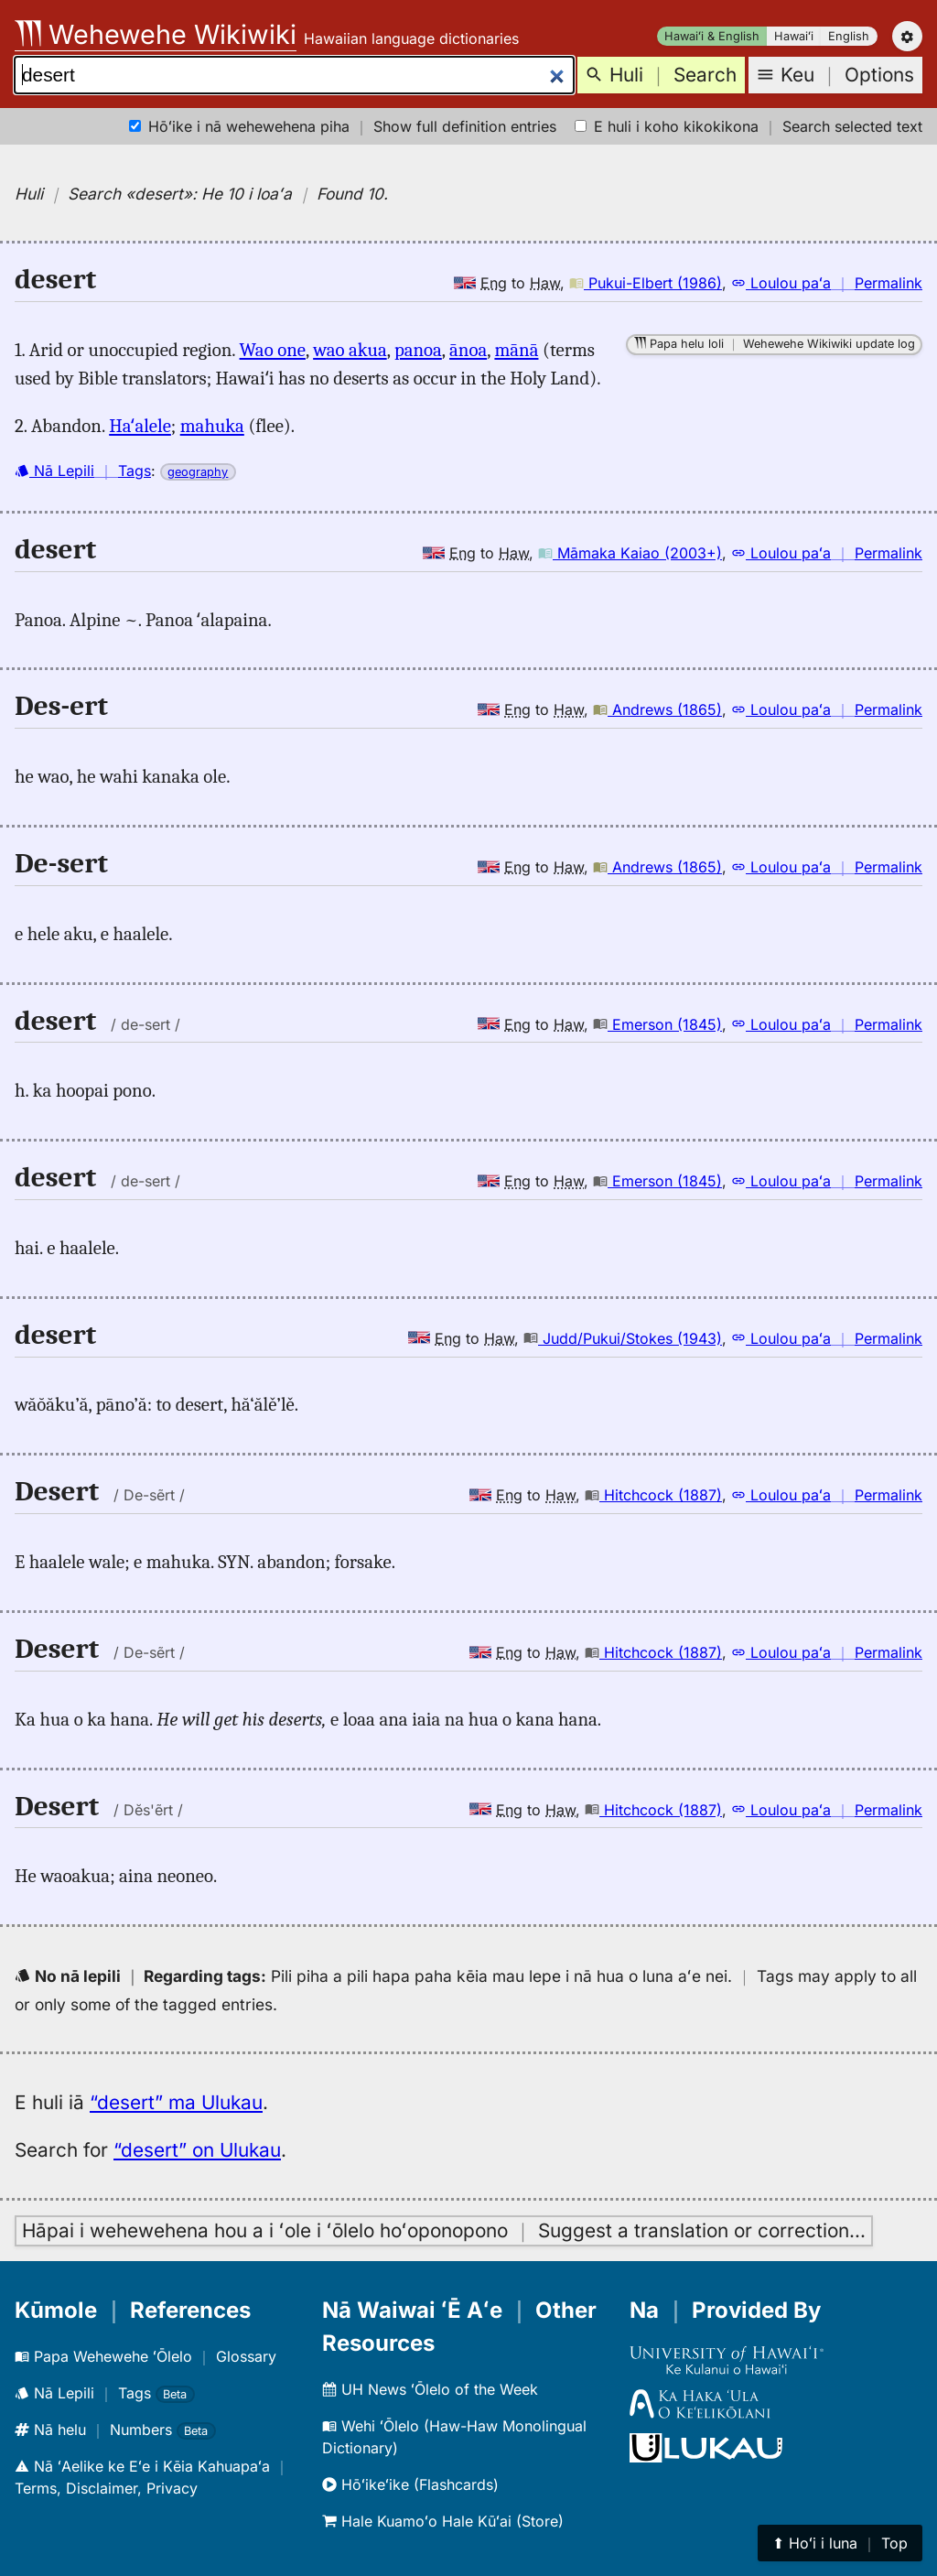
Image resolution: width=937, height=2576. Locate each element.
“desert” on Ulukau (197, 2149)
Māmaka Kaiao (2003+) (630, 553)
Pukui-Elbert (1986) (645, 283)
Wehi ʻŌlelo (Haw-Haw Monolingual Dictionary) (454, 2437)
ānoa (468, 350)
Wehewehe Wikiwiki (155, 34)
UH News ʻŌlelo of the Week (430, 2389)
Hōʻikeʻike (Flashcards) (410, 2484)
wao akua (349, 350)
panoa (418, 350)
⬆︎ (840, 2543)
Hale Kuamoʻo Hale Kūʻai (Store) (443, 2521)
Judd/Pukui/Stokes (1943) (622, 1338)
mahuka (212, 426)
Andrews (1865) (657, 709)
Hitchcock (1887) (653, 1495)
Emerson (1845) (657, 1024)
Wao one (273, 350)
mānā (516, 350)
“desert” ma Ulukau (176, 2102)
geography (197, 472)
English (848, 36)
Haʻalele (140, 426)
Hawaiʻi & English (711, 36)
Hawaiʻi (793, 36)
